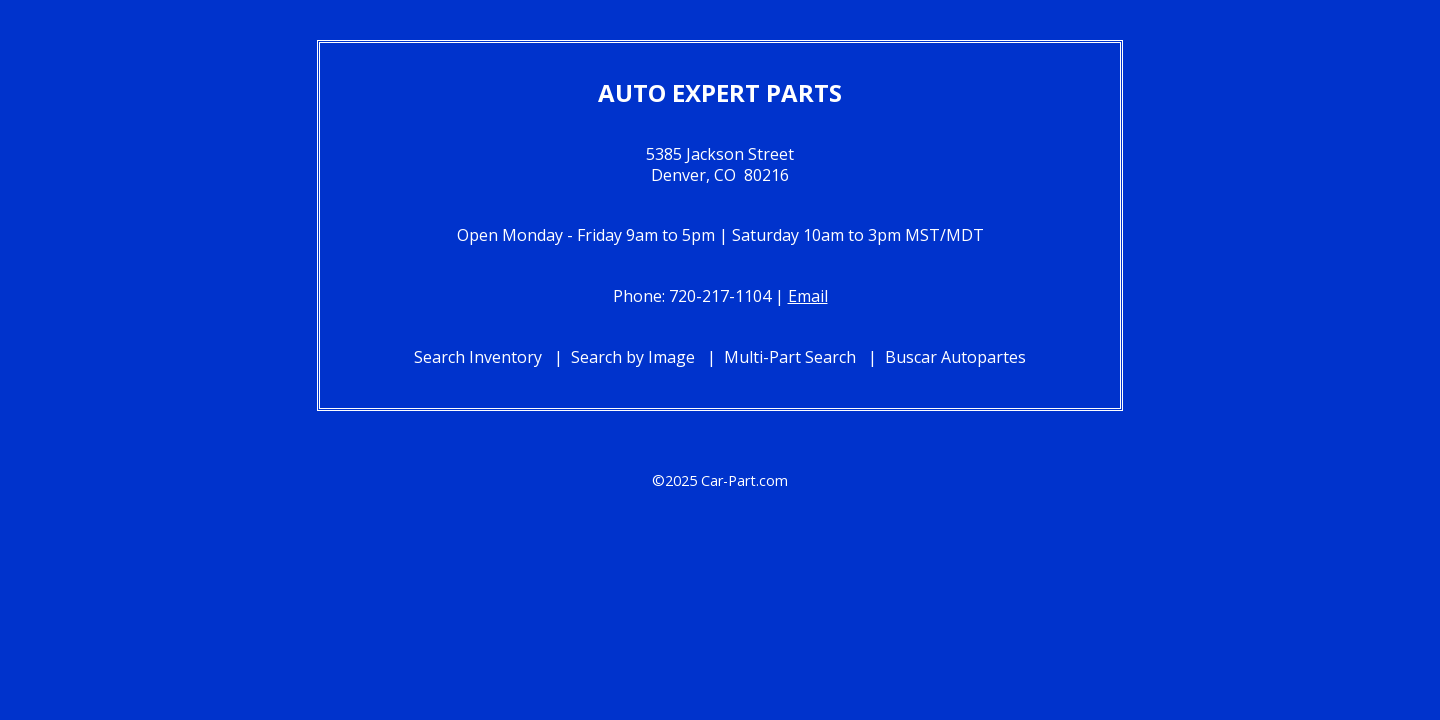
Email (808, 296)
